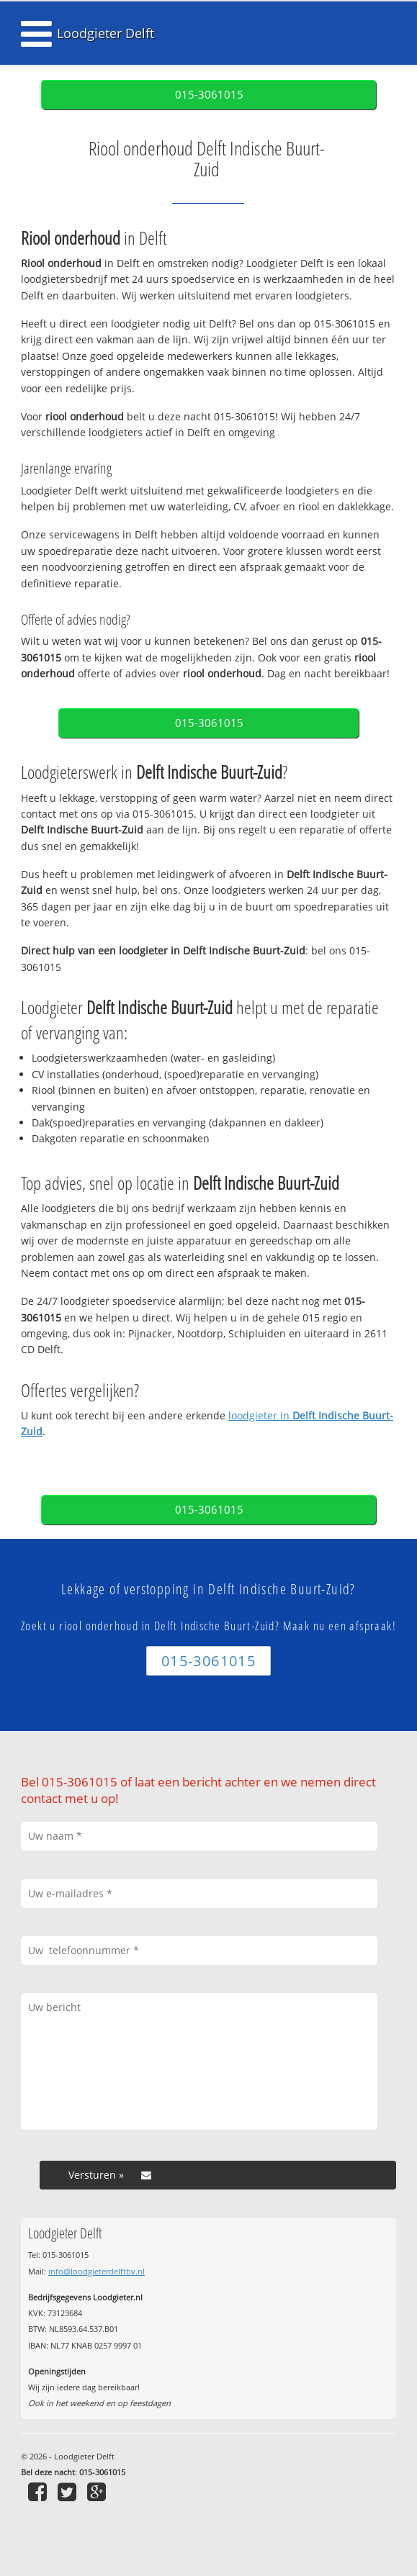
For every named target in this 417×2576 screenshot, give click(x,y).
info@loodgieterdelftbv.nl (96, 2271)
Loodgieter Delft (105, 33)
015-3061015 (209, 94)
